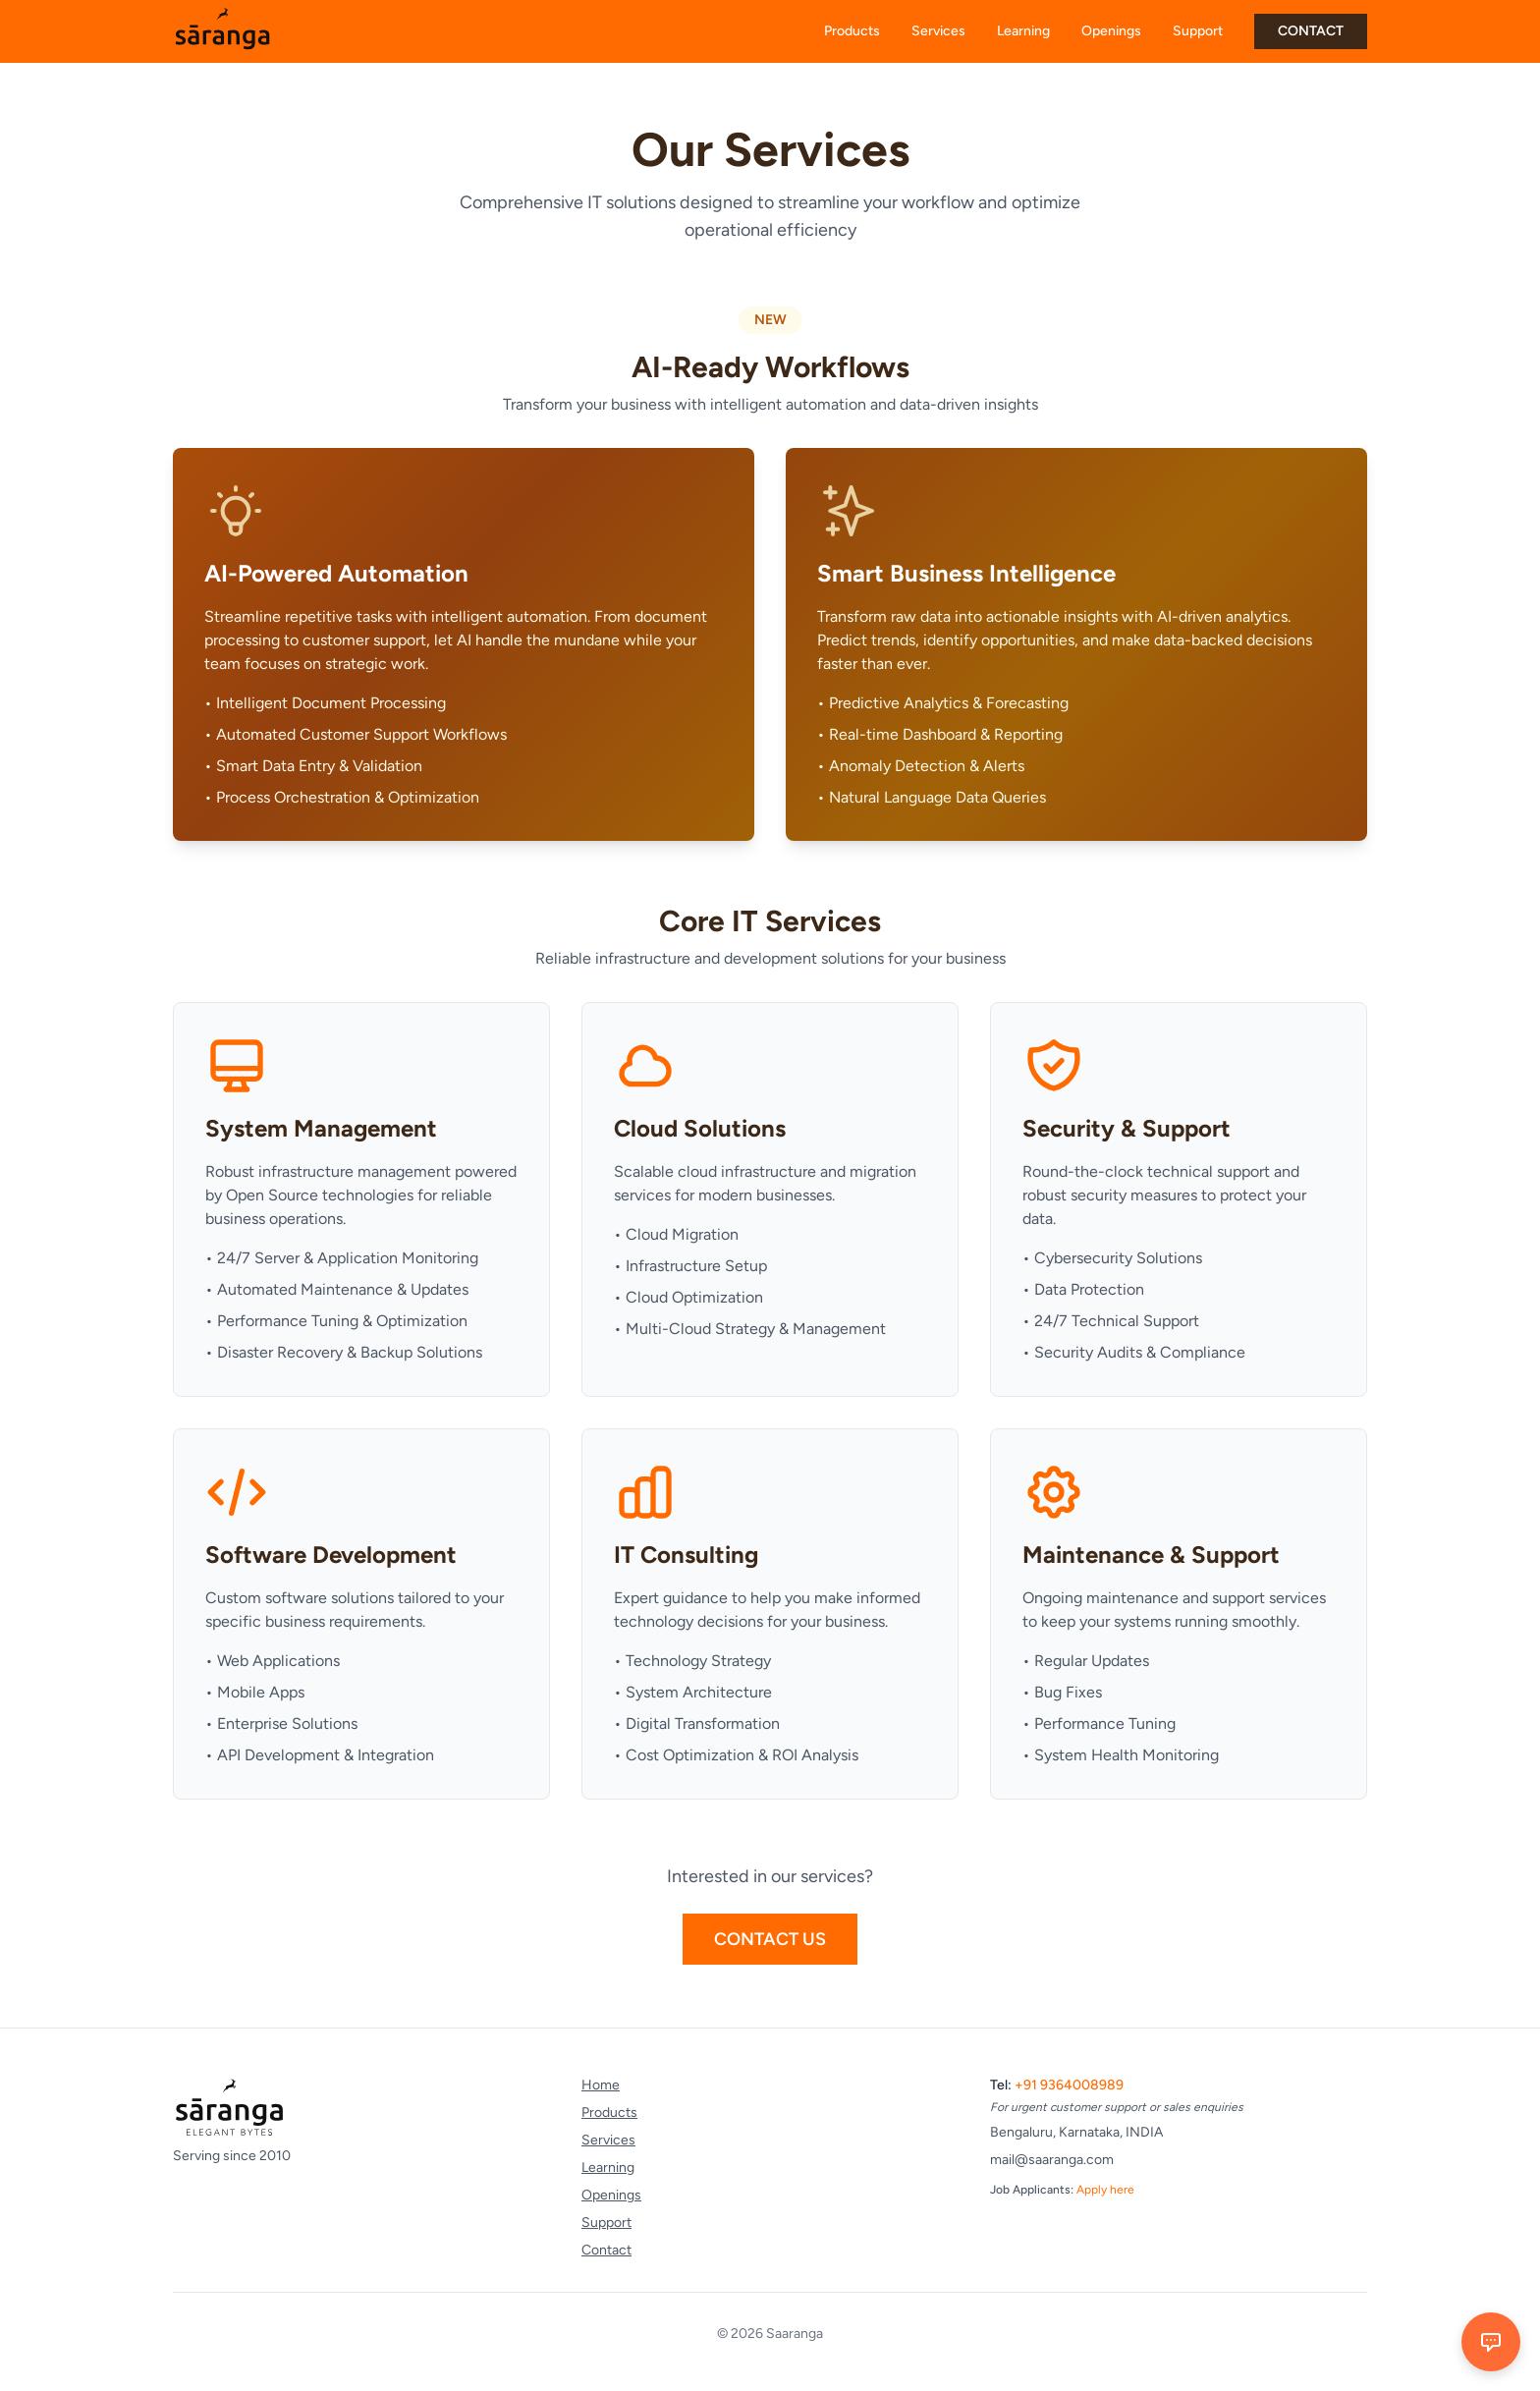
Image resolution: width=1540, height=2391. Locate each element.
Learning (1023, 31)
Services (938, 31)
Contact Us (770, 1939)
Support (1198, 31)
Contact (606, 2250)
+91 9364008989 (1069, 2085)
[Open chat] (1490, 2341)
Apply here (1105, 2189)
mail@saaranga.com (1052, 2159)
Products (852, 31)
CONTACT (1311, 31)
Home (600, 2085)
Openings (1111, 31)
